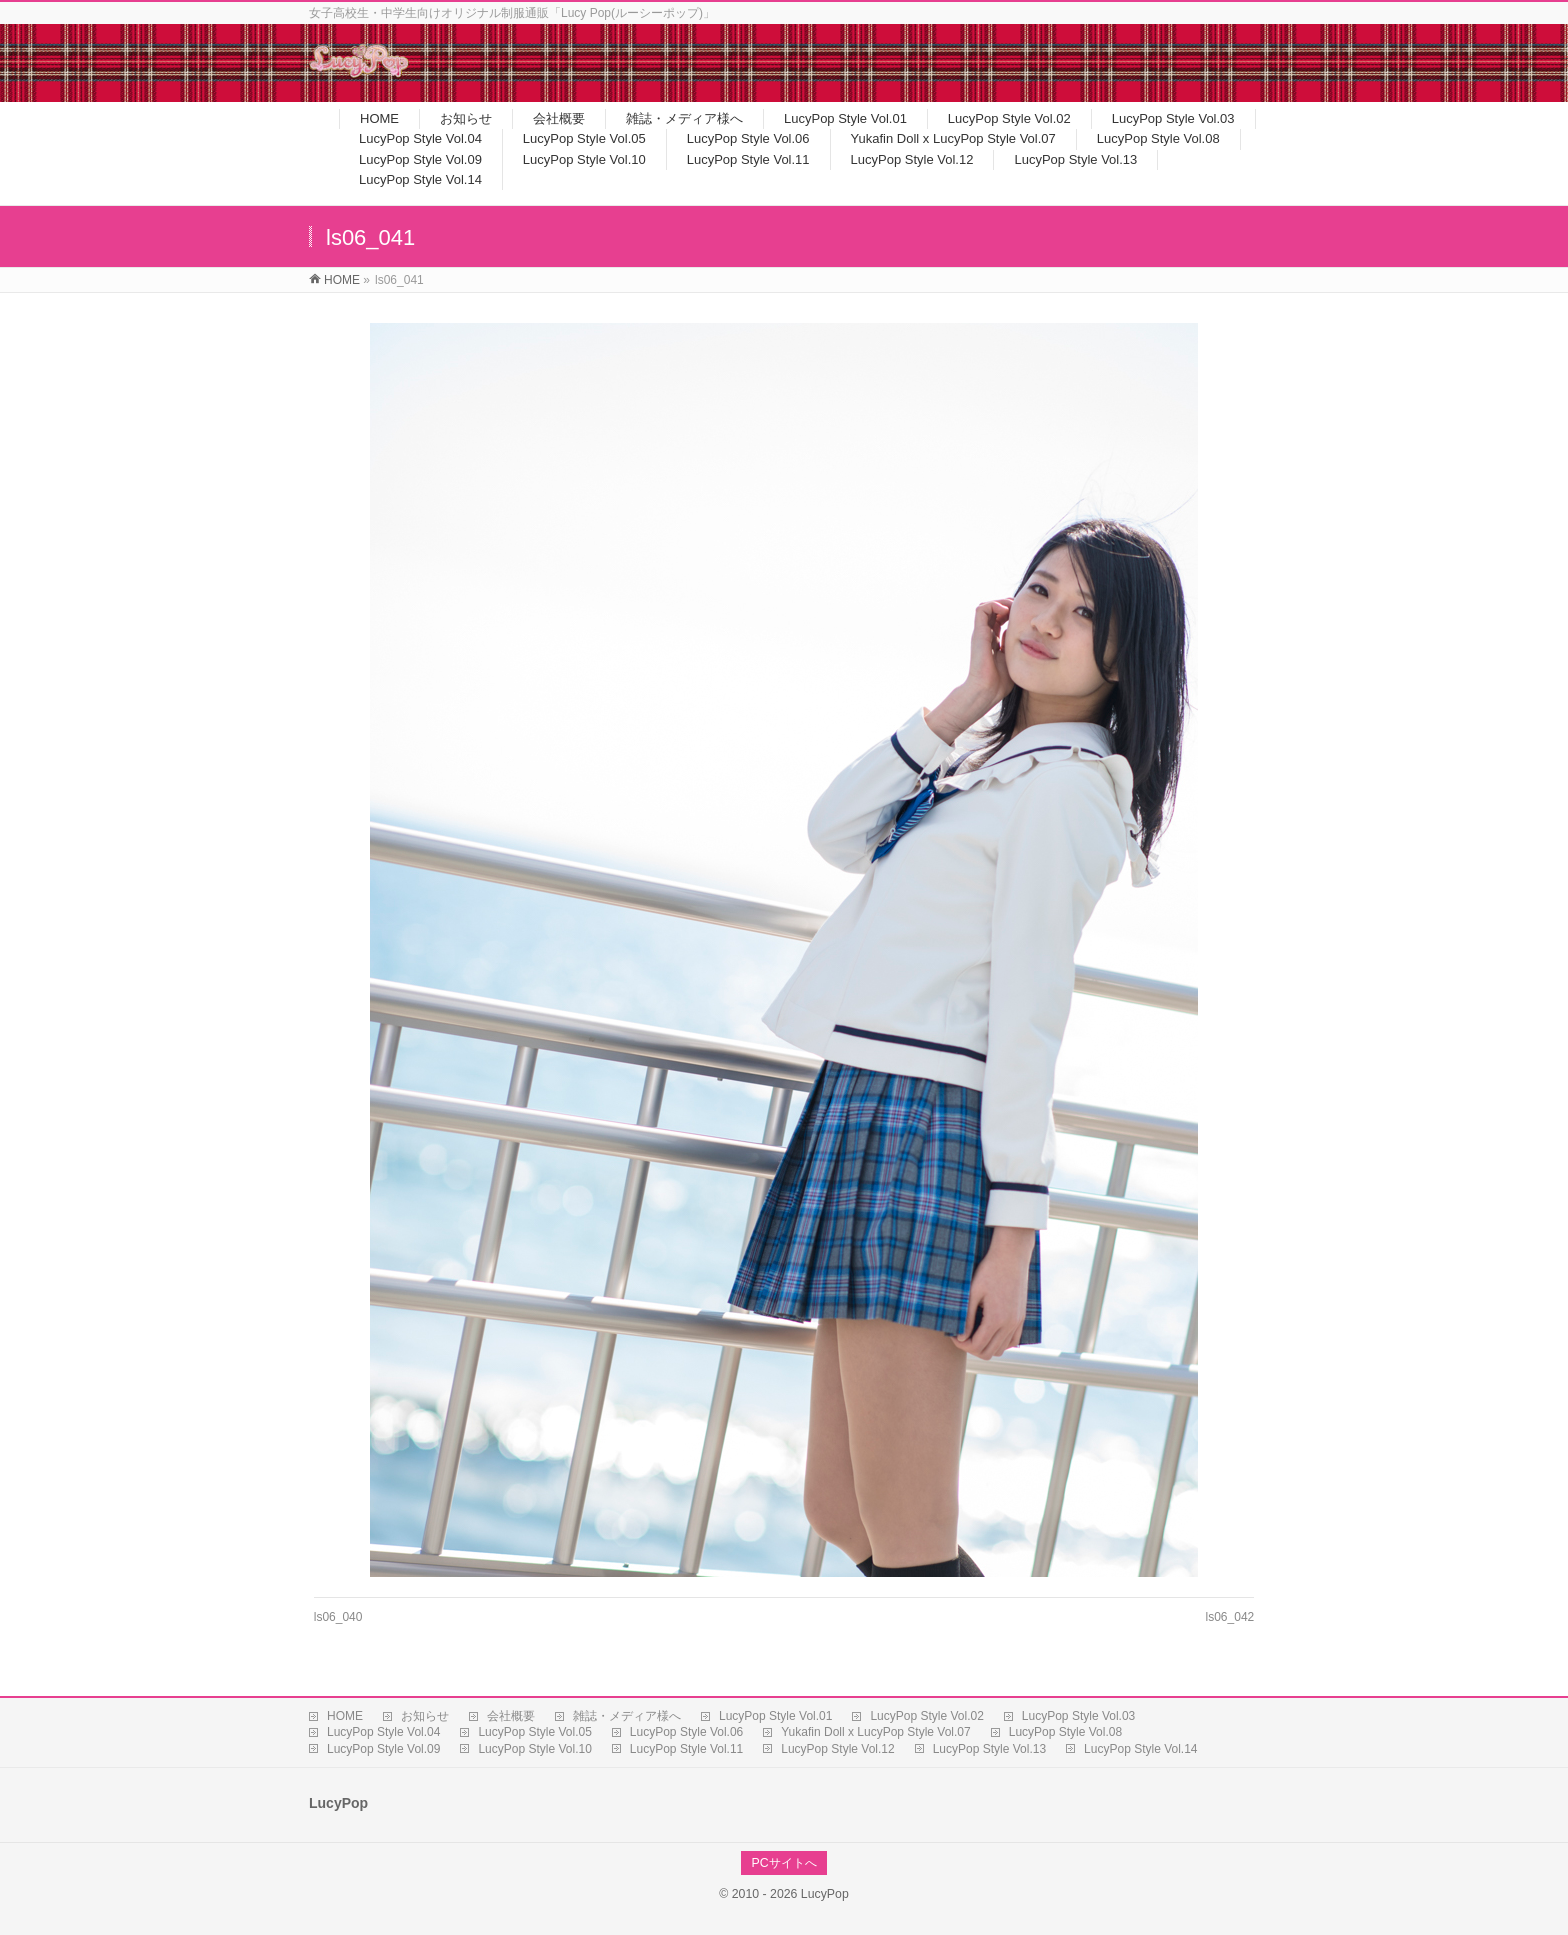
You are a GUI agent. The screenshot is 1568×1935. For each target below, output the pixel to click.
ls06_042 (1230, 1617)
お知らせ (425, 1716)
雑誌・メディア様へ (627, 1716)
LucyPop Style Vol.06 (686, 1732)
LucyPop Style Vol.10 (534, 1749)
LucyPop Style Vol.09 (383, 1749)
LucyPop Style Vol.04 (383, 1732)
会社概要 (511, 1716)
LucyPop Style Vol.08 (1065, 1732)
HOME (345, 1716)
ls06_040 (338, 1617)
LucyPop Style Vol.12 (837, 1749)
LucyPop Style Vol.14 (1140, 1749)
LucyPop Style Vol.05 (534, 1732)
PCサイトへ (783, 1863)
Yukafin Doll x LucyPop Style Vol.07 (875, 1732)
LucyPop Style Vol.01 (775, 1716)
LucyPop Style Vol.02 (926, 1716)
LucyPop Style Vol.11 (686, 1749)
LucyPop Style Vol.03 (1078, 1716)
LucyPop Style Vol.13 (989, 1749)
